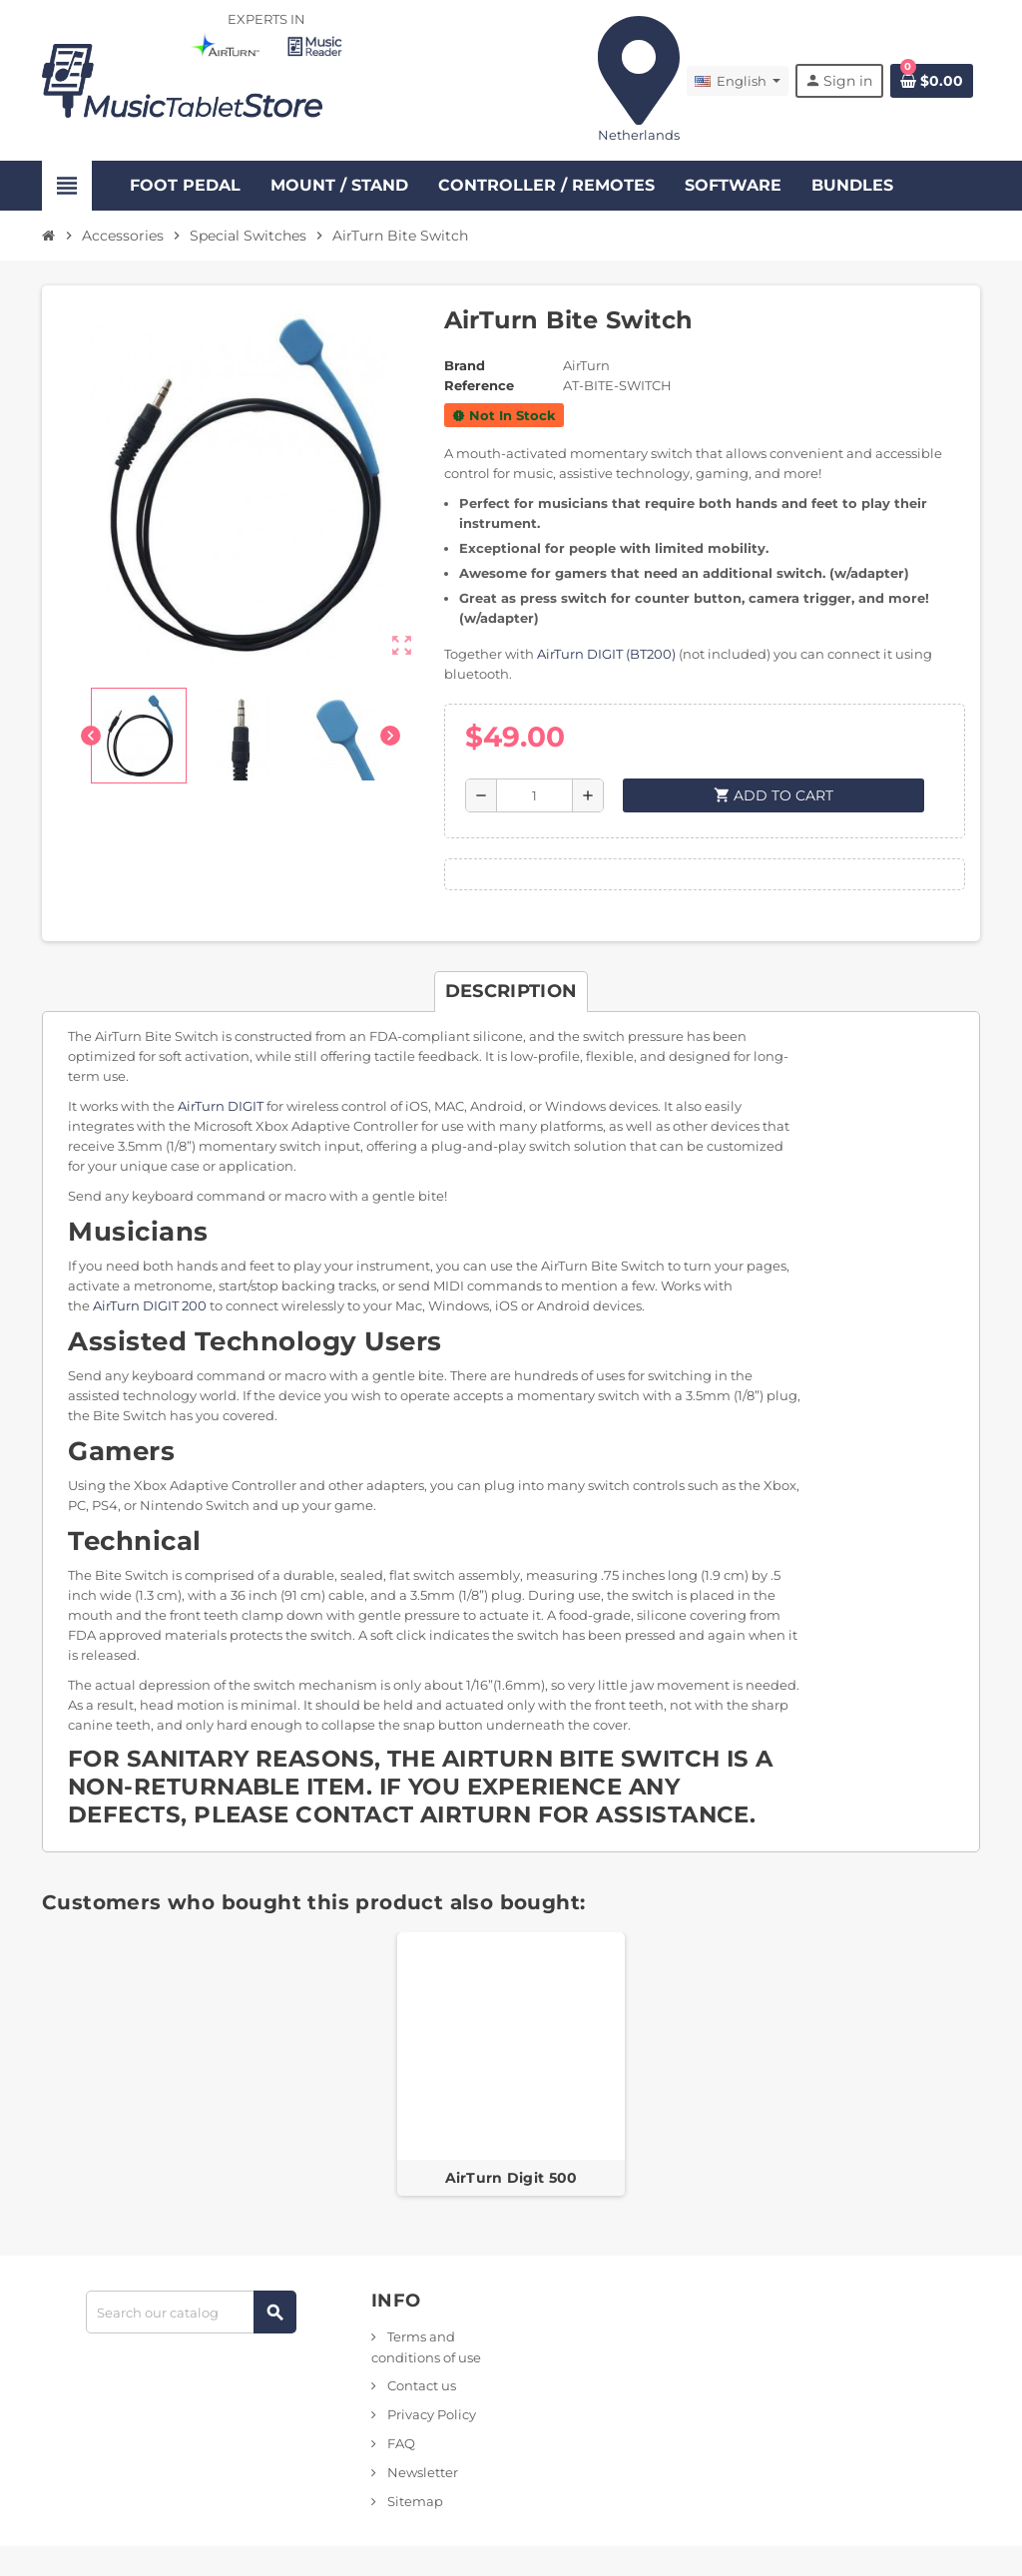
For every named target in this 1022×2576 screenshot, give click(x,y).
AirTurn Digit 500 (511, 2178)
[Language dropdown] (737, 81)
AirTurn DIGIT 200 (150, 1305)
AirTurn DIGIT (220, 1106)
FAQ (399, 2443)
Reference (479, 385)
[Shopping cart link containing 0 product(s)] (931, 81)
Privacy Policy (430, 2414)
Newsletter (421, 2472)
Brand (464, 365)
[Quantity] (534, 795)
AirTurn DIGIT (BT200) (606, 654)
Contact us (420, 2385)
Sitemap (413, 2501)
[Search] (190, 2312)
